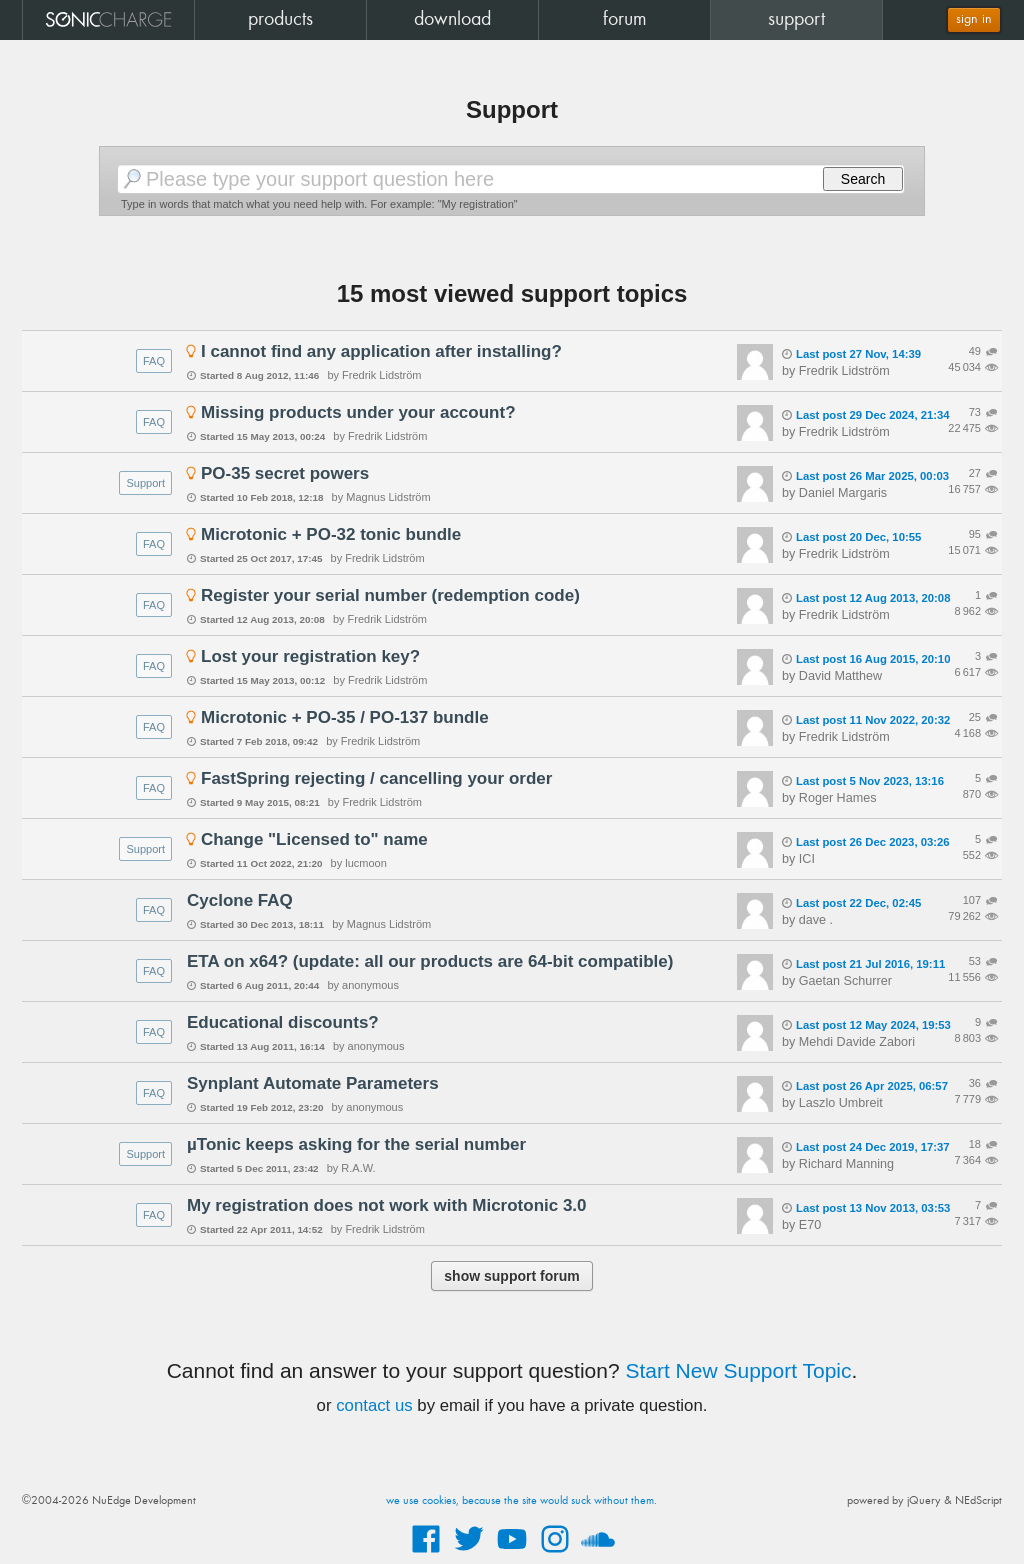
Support (145, 483)
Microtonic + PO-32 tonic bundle (331, 534)
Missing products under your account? (358, 412)
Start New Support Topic (738, 1370)
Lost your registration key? (310, 656)
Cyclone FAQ (240, 900)
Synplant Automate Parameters (313, 1083)
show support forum (511, 1276)
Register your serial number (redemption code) (390, 595)
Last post (851, 354)
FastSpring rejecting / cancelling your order (376, 778)
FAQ (154, 361)
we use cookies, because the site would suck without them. (521, 1501)
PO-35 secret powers (285, 473)
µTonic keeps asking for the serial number (356, 1144)
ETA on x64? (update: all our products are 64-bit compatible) (430, 961)
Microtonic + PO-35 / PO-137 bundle (345, 717)
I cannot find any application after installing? (381, 351)
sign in (974, 19)
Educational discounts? (283, 1022)
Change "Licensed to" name (314, 839)
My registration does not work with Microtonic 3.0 (387, 1205)
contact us (374, 1405)
